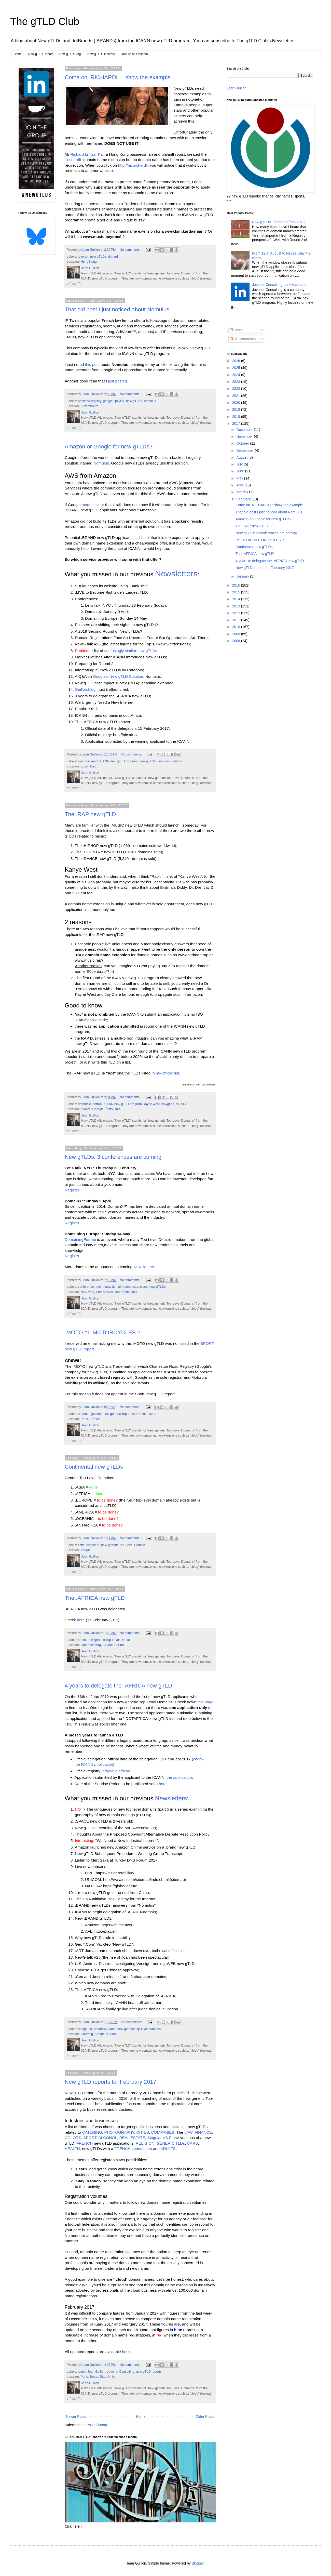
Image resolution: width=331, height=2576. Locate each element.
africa (82, 1640)
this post (92, 364)
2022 (236, 389)
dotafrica (100, 2029)
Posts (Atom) (97, 2425)
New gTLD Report (40, 54)
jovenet (83, 256)
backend (92, 761)
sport (152, 1414)
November (245, 436)
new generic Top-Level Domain (125, 1414)
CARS (192, 2143)
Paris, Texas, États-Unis (98, 2377)
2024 (236, 375)
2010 (236, 627)
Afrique (85, 1550)
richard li (114, 256)
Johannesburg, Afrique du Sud (102, 1645)
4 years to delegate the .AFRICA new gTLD (118, 1685)
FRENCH (84, 2143)
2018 (236, 417)
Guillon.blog (85, 689)
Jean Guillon (96, 2371)
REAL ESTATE (132, 2137)
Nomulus (101, 463)
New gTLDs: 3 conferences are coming (113, 1157)
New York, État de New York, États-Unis (109, 1292)
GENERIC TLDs (171, 2143)
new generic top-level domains (139, 2029)
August (242, 457)
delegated (85, 2029)
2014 (236, 599)
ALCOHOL (107, 2137)
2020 (236, 403)
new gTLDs (98, 256)
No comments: (130, 249)
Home (17, 54)
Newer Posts (76, 2416)
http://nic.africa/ (116, 1771)
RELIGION (145, 2143)
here (81, 1620)
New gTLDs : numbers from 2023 (278, 222)
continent (92, 1545)
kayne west (152, 1104)
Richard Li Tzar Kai (87, 154)
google (108, 401)
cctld (81, 1545)
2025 (236, 368)
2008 (236, 641)
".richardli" (73, 159)
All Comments (243, 339)
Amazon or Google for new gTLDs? (109, 446)
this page (205, 1702)
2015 (236, 592)
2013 (236, 606)
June (240, 471)
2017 (236, 423)
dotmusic (84, 1104)
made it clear (93, 504)
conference (86, 1287)
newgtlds (167, 1104)
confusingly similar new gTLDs (130, 650)
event (99, 1287)
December (245, 430)
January (243, 576)
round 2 (176, 761)
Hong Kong (89, 261)
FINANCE (203, 2132)
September (245, 450)
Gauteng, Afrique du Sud (98, 2034)
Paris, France (90, 1419)
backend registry (89, 401)
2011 (236, 620)
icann (112, 2029)
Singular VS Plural (163, 2137)
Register (72, 1190)
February (244, 499)
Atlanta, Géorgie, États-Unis (100, 1109)
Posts (236, 330)
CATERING (92, 2132)
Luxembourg (90, 406)
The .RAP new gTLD (90, 814)
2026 (236, 361)
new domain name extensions (126, 1287)
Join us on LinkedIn (134, 54)
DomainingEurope (80, 1239)
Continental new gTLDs (94, 1467)
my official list (167, 1073)
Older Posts (205, 2416)
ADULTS (168, 2148)
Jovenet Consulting (120, 2371)
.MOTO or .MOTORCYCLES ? (102, 1332)
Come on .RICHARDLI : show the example (118, 77)
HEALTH (72, 2148)
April (240, 485)
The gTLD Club (44, 21)
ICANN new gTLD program (118, 761)
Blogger (198, 2563)
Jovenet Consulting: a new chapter (279, 285)
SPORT (90, 2137)
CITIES (142, 2132)
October (243, 443)
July (240, 464)
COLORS (73, 2137)
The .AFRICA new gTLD (95, 1598)
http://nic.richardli (133, 165)
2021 (236, 396)
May (240, 478)
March (241, 492)
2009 (236, 634)
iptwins (119, 401)
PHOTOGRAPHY (119, 2132)
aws (81, 761)
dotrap (97, 1104)
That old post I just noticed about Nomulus (117, 309)
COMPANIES (162, 2132)
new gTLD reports (148, 2371)
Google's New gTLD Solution (118, 676)
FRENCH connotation (133, 2148)
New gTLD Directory (101, 54)
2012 (236, 613)
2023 (236, 382)
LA (186, 2132)
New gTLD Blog (70, 54)
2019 (236, 409)
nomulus (150, 401)
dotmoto (84, 1414)
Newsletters (176, 573)
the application (179, 1777)
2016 (236, 585)
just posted (117, 381)
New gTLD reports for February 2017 (110, 2082)
